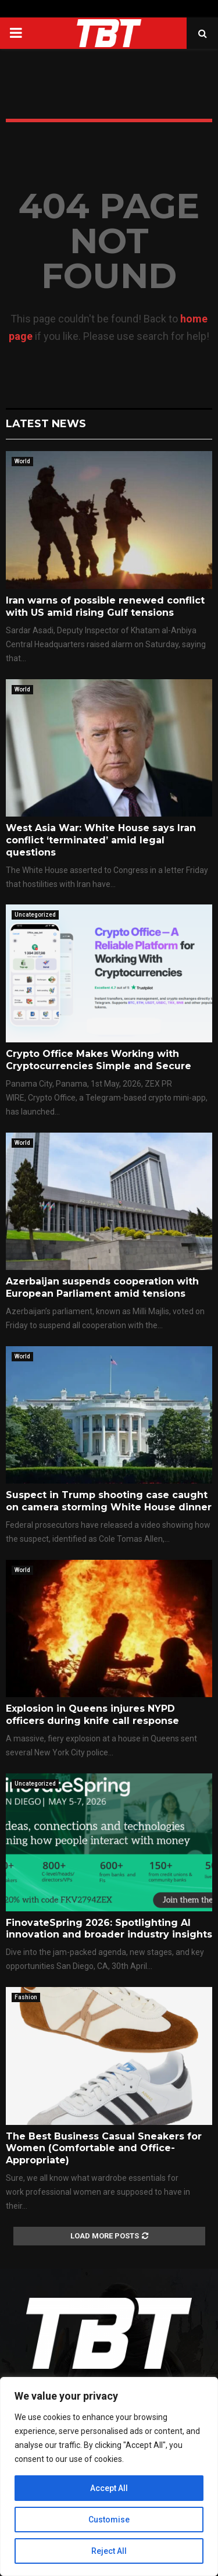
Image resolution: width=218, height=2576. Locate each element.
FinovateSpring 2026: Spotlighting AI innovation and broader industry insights (109, 1928)
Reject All (109, 2551)
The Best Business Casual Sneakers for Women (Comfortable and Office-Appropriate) (104, 2148)
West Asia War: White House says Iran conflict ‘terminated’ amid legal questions (101, 840)
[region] (109, 2476)
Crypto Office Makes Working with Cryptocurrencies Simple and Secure (98, 1059)
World (22, 461)
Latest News (46, 423)
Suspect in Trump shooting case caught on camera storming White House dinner (109, 1501)
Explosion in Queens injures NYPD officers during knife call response (92, 1714)
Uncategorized (35, 914)
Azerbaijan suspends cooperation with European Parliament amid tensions (102, 1287)
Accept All (109, 2488)
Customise (109, 2519)
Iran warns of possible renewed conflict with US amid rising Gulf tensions (105, 606)
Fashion (26, 1997)
